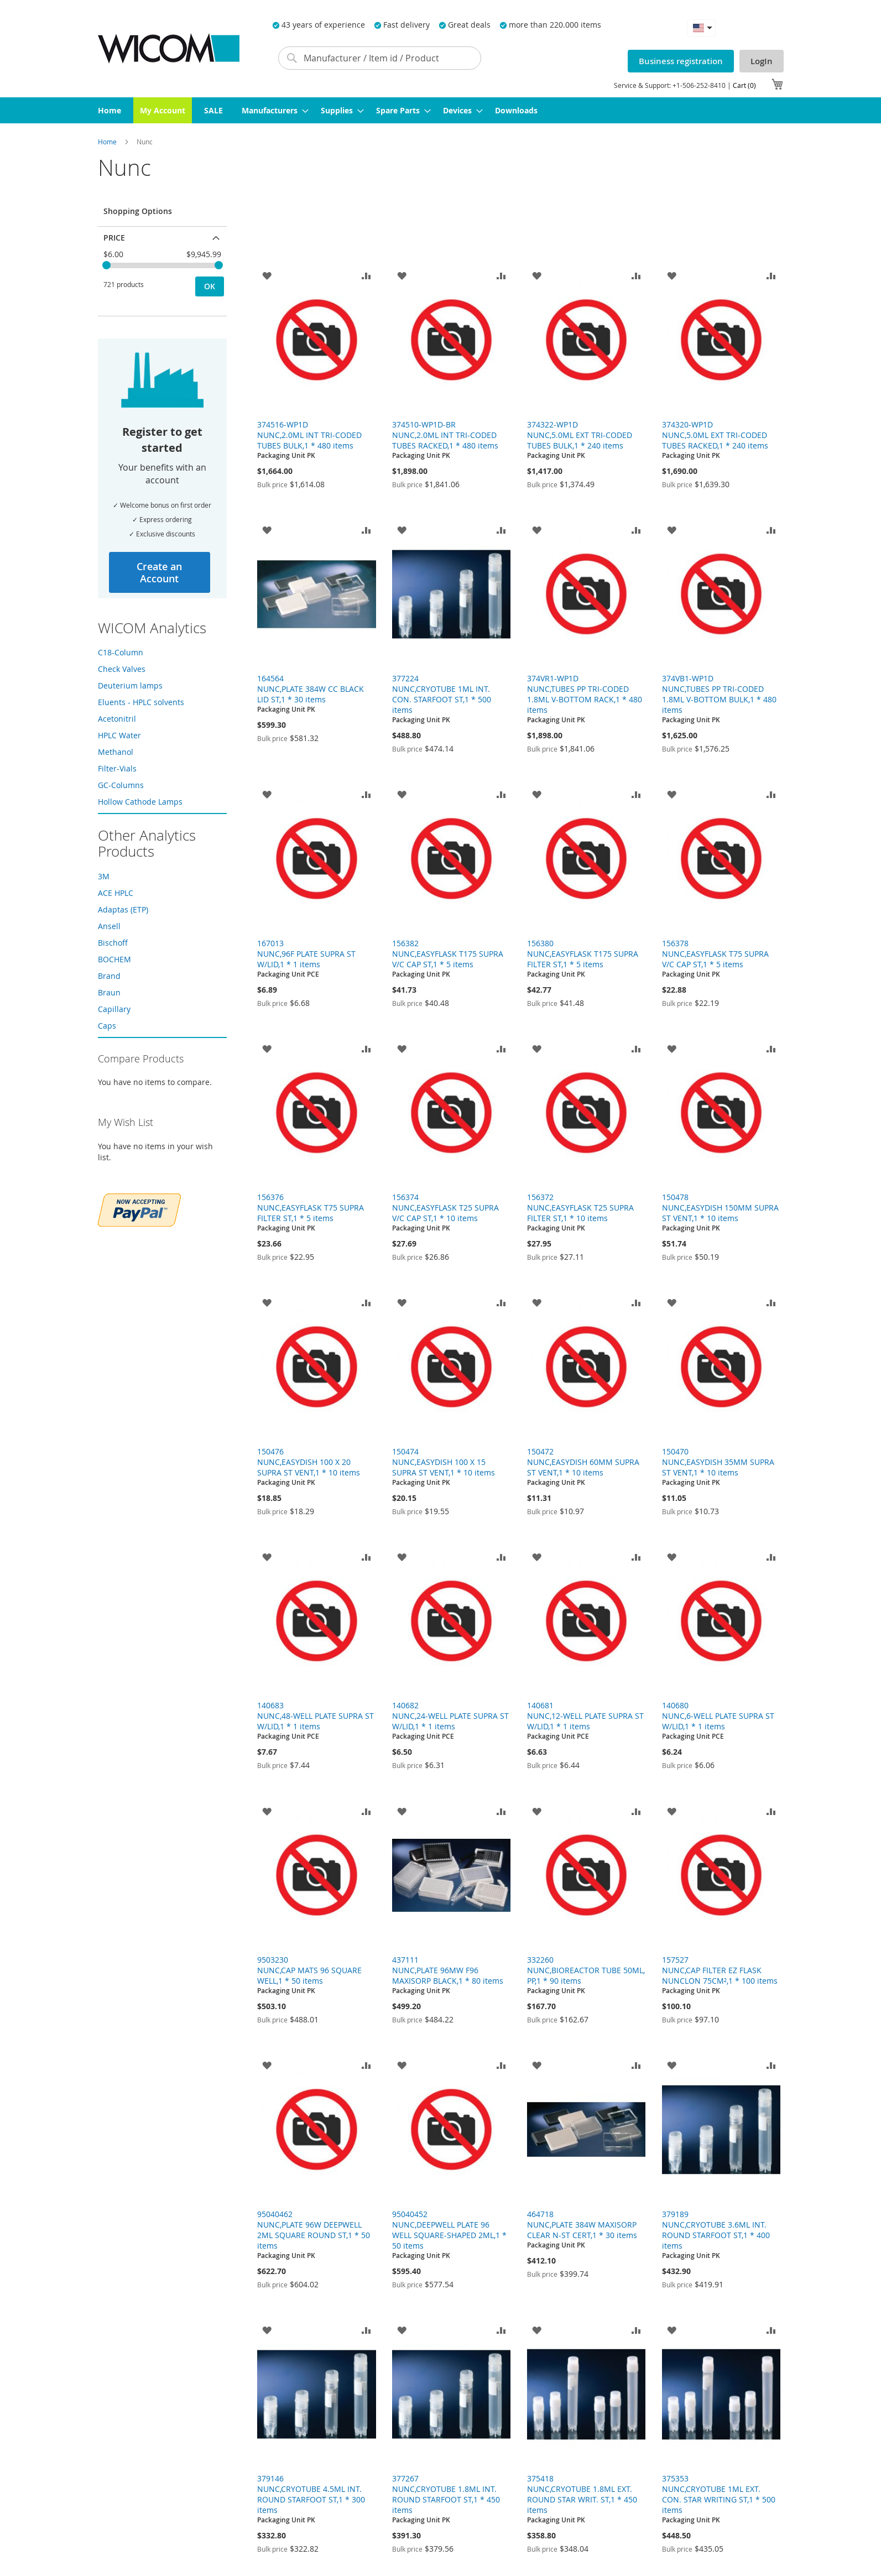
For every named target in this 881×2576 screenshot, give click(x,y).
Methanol (115, 752)
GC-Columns (121, 785)
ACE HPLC (115, 893)
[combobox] (380, 58)
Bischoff (113, 942)
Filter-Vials (117, 768)
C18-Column (120, 652)
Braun (109, 992)
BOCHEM (114, 959)
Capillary (114, 1009)
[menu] (441, 110)
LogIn (761, 61)
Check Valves (121, 669)
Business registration (681, 61)
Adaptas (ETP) (123, 909)
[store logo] (168, 48)
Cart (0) (744, 85)
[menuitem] (109, 110)
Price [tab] (114, 237)
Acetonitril (117, 718)
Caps (107, 1025)
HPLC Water (119, 735)
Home (108, 141)
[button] (701, 28)
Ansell (109, 926)
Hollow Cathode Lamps (140, 801)
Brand (109, 976)
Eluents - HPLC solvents (141, 702)
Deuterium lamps (130, 685)
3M (104, 876)
